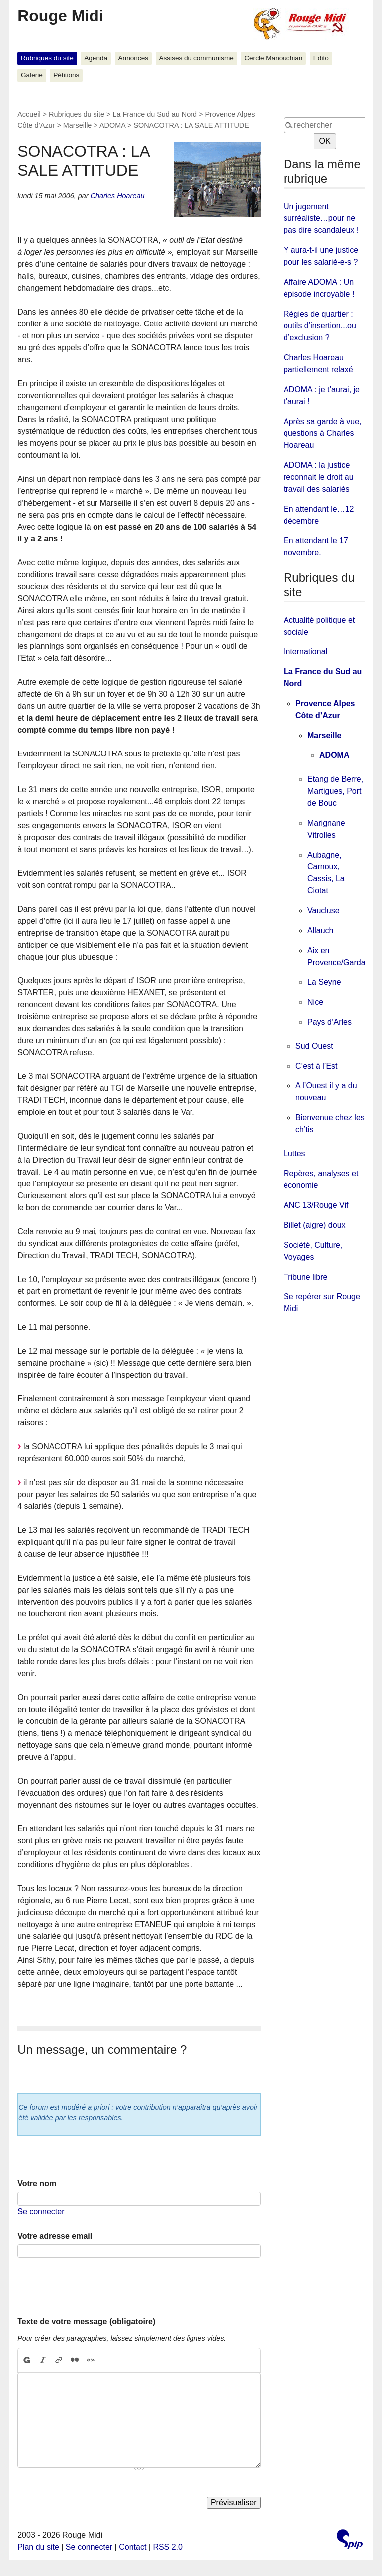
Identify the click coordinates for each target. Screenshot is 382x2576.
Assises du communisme (196, 58)
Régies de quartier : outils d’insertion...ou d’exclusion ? (320, 326)
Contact (132, 2547)
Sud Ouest (314, 1046)
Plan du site (38, 2547)
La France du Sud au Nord (154, 114)
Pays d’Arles (329, 1022)
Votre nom (36, 2183)
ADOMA (112, 125)
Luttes (294, 1153)
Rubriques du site (47, 58)
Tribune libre (305, 1277)
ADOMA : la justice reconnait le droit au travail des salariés (319, 477)
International (305, 651)
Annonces (133, 58)
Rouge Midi (60, 16)
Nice (315, 1002)
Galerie (32, 75)
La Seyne (324, 982)
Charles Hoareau (118, 196)
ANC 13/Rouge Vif (316, 1205)
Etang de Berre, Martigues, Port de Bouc (335, 791)
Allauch (320, 930)
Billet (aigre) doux (315, 1225)
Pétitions (66, 75)
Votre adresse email (54, 2236)
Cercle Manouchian (273, 58)
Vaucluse (323, 910)
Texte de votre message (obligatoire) (86, 2321)
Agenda (95, 58)
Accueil (28, 114)
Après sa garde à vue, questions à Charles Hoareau (323, 433)
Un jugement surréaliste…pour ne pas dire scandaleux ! (321, 218)
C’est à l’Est (316, 1066)
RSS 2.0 (168, 2547)
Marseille (77, 125)
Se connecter (40, 2211)
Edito (321, 58)
